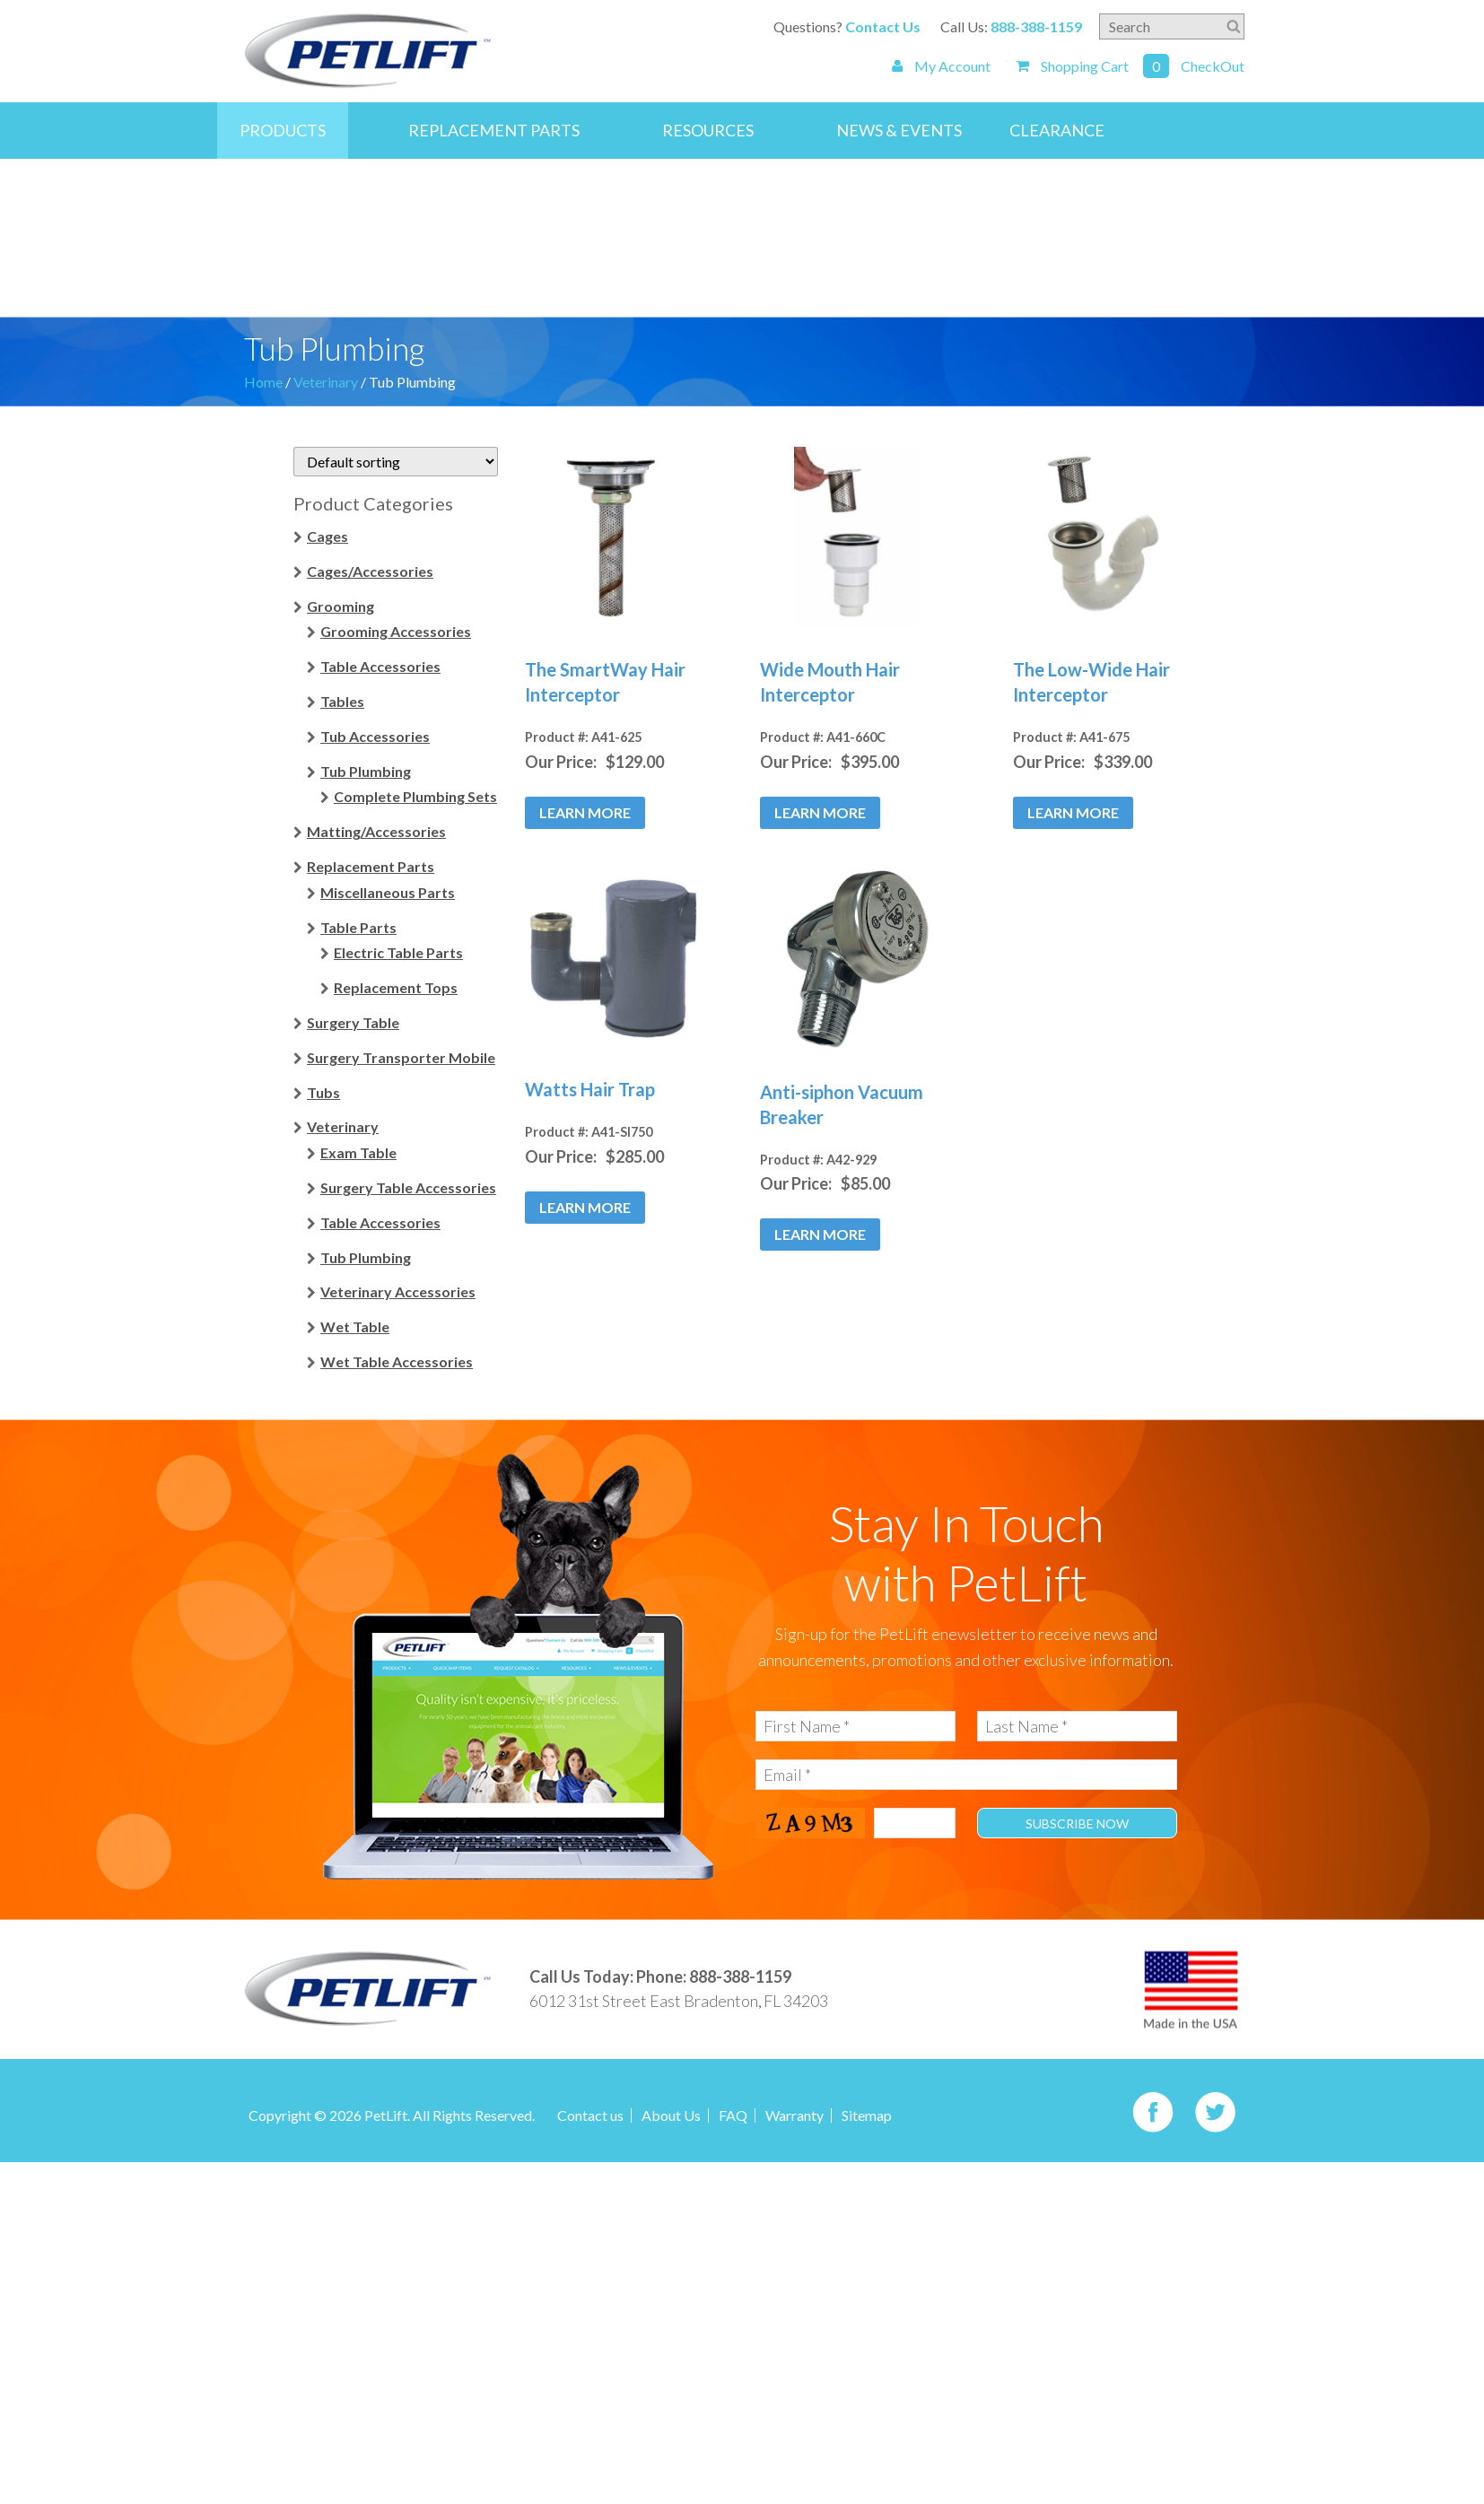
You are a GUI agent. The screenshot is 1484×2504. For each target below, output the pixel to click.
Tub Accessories (375, 735)
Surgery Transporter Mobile (401, 1056)
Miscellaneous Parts (387, 891)
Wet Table (354, 1326)
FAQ (733, 2115)
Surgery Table (353, 1022)
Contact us (590, 2115)
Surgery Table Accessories (408, 1187)
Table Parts (358, 926)
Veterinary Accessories (398, 1291)
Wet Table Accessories (396, 1361)
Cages (327, 536)
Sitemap (867, 2115)
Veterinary (325, 381)
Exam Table (358, 1152)
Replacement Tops (396, 987)
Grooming (340, 605)
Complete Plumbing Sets (415, 796)
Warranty (794, 2115)
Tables (342, 701)
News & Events (899, 130)
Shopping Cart (1072, 65)
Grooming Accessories (395, 631)
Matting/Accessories (376, 831)
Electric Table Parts (398, 952)
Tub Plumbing (365, 770)
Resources (708, 130)
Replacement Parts (494, 130)
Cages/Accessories (370, 570)
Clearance (1056, 130)
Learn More (585, 811)
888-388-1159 (1036, 26)
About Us (671, 2115)
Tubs (323, 1091)
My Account (941, 65)
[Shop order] (395, 461)
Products (283, 130)
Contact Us (883, 26)
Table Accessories (380, 666)
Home (263, 381)
